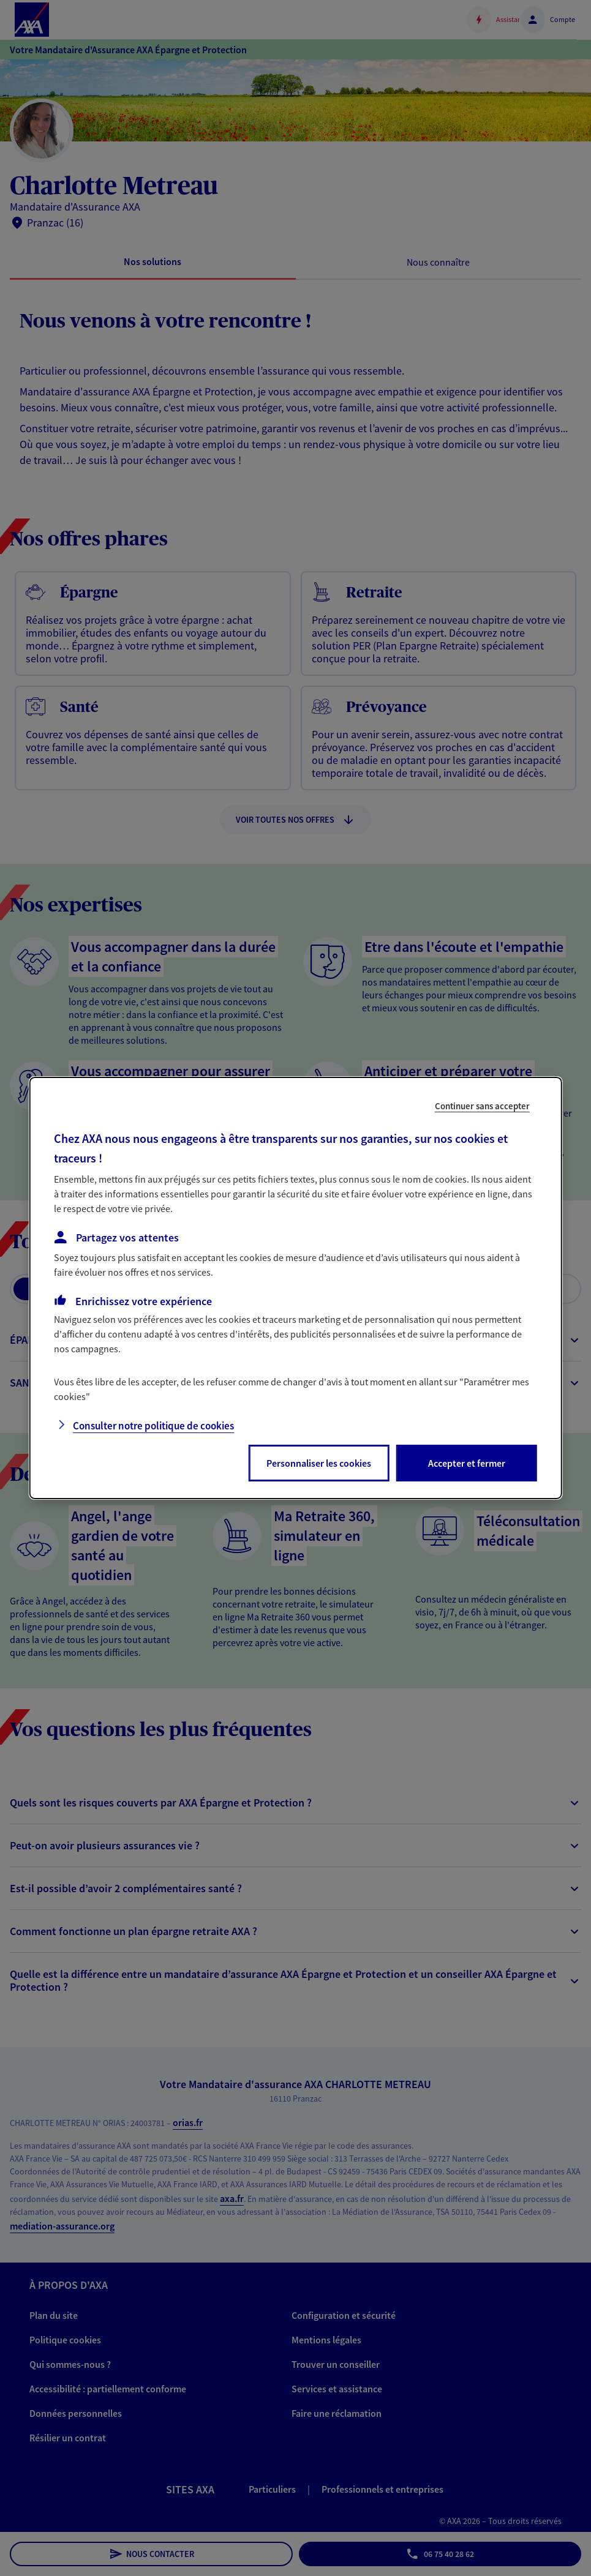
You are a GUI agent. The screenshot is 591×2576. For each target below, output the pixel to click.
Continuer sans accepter (482, 1106)
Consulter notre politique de (153, 1425)
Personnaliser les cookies (318, 1463)
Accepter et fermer (466, 1463)
